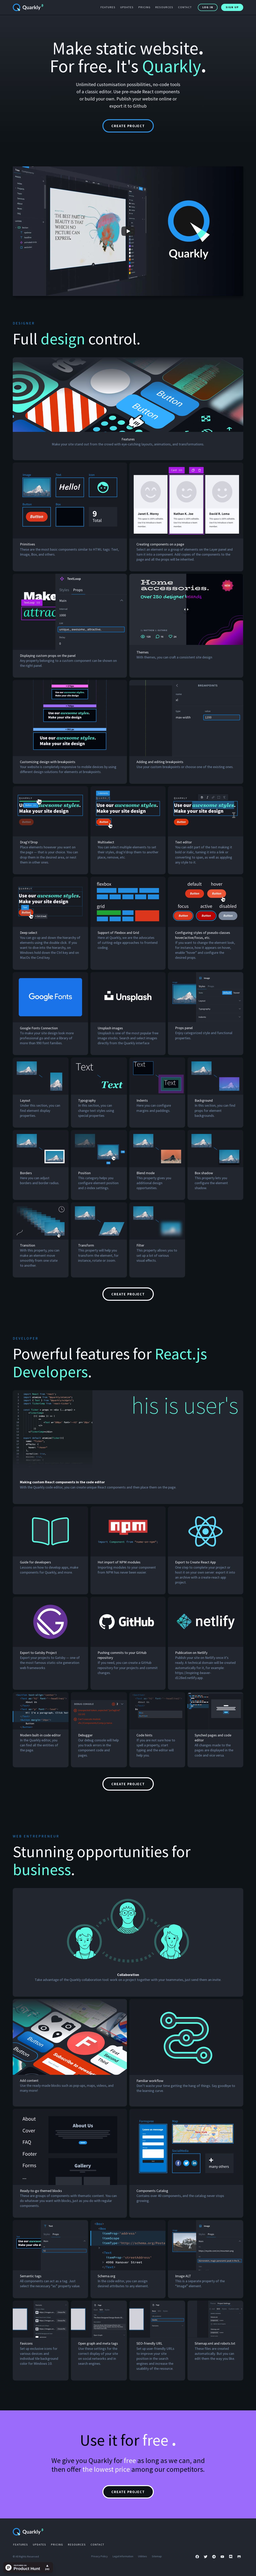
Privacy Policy (99, 2556)
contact (185, 7)
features (108, 7)
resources (164, 7)
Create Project (128, 126)
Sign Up (232, 7)
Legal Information (123, 2556)
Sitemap (157, 2556)
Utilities (142, 2556)
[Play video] (128, 231)
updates (127, 7)
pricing (144, 7)
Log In (207, 7)
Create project (128, 1294)
